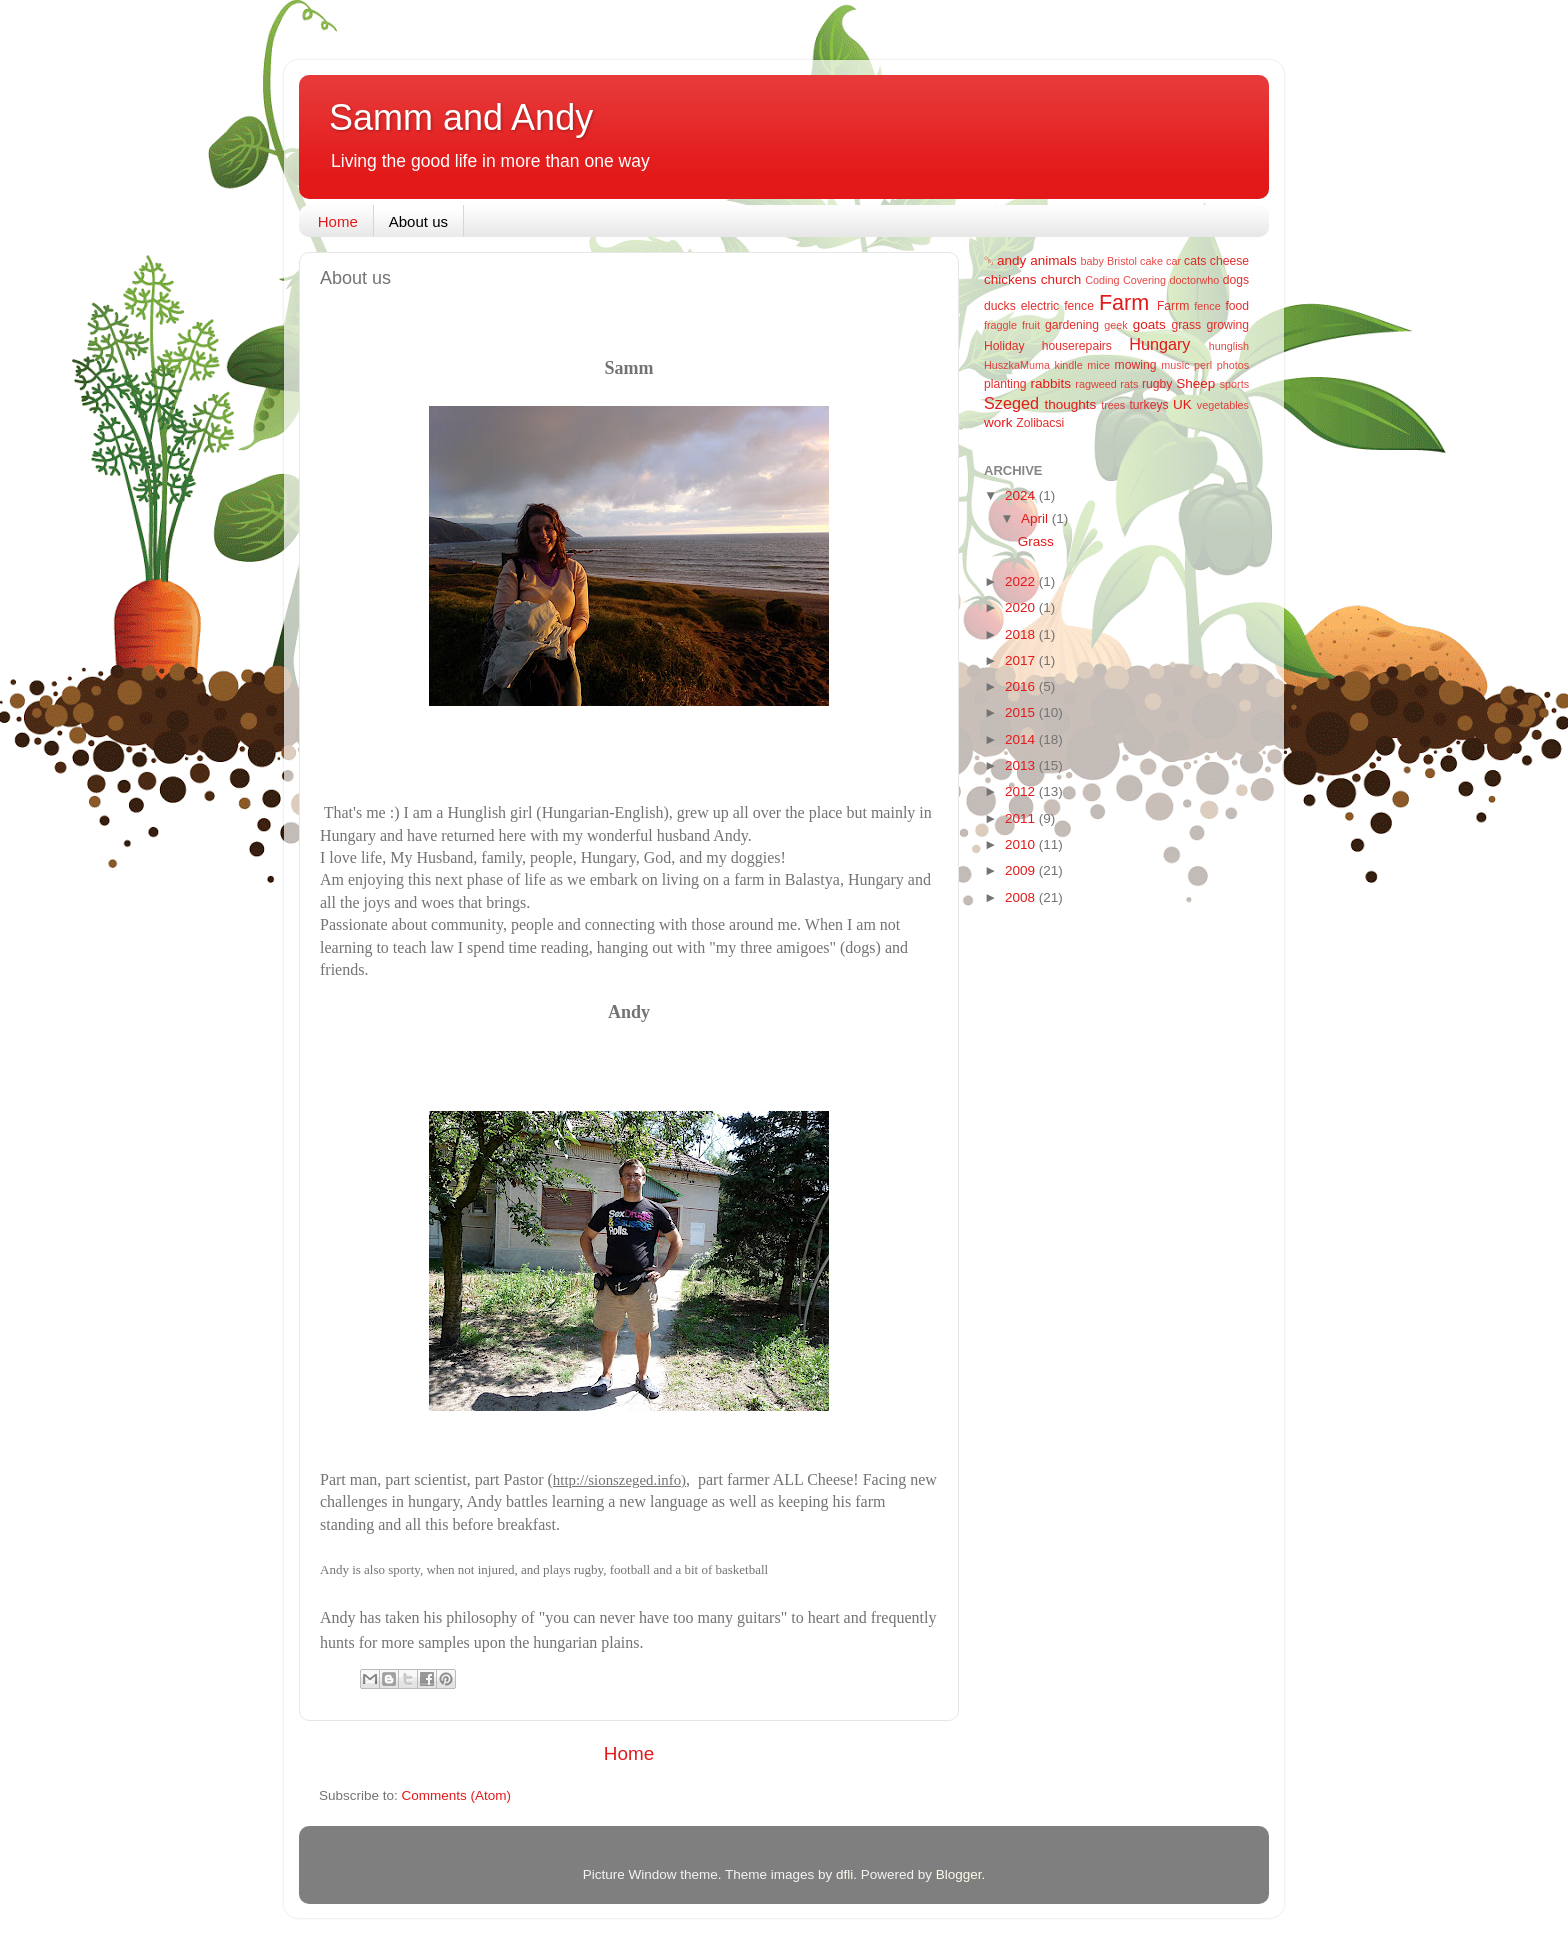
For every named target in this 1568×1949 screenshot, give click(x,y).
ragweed (1095, 384)
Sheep (1195, 383)
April (1036, 518)
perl (1203, 365)
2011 (1022, 818)
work (998, 422)
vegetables (1223, 405)
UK (1182, 404)
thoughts (1071, 404)
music (1175, 365)
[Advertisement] (1064, 1239)
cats (1195, 261)
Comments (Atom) (457, 1795)
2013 (1022, 765)
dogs (1236, 280)
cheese (1229, 261)
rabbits (1050, 383)
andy (1011, 260)
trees (1113, 405)
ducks (1000, 306)
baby (1092, 261)
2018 (1022, 634)
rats (1129, 384)
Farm (1124, 302)
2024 (1022, 495)
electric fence (1057, 306)
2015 (1022, 712)
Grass (1036, 541)
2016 (1022, 686)
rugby (1157, 384)
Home (338, 221)
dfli (844, 1874)
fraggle (1000, 325)
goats (1149, 324)
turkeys (1148, 405)
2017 (1022, 660)
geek (1115, 325)
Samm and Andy (461, 117)
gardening (1072, 325)
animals (1053, 260)
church (1061, 279)
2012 (1022, 791)
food (1237, 306)
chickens (1010, 279)
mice (1098, 365)
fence (1207, 306)
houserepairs (1077, 346)
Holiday (1004, 346)
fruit (1031, 325)
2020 (1022, 607)
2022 (1022, 581)
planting (1005, 384)
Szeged (1011, 403)
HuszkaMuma (1017, 365)
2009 (1022, 870)
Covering (1144, 280)
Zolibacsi (1040, 423)
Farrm (1173, 306)
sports (1234, 384)
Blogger (959, 1874)
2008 (1022, 897)
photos (1233, 365)
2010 (1022, 844)
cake (1151, 261)
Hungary (1159, 344)
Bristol (1122, 261)
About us (418, 221)
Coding (1102, 280)
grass (1186, 325)
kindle (1069, 365)
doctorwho (1195, 280)
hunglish (1229, 346)
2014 (1022, 739)
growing (1228, 325)
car (1173, 261)
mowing (1136, 365)
